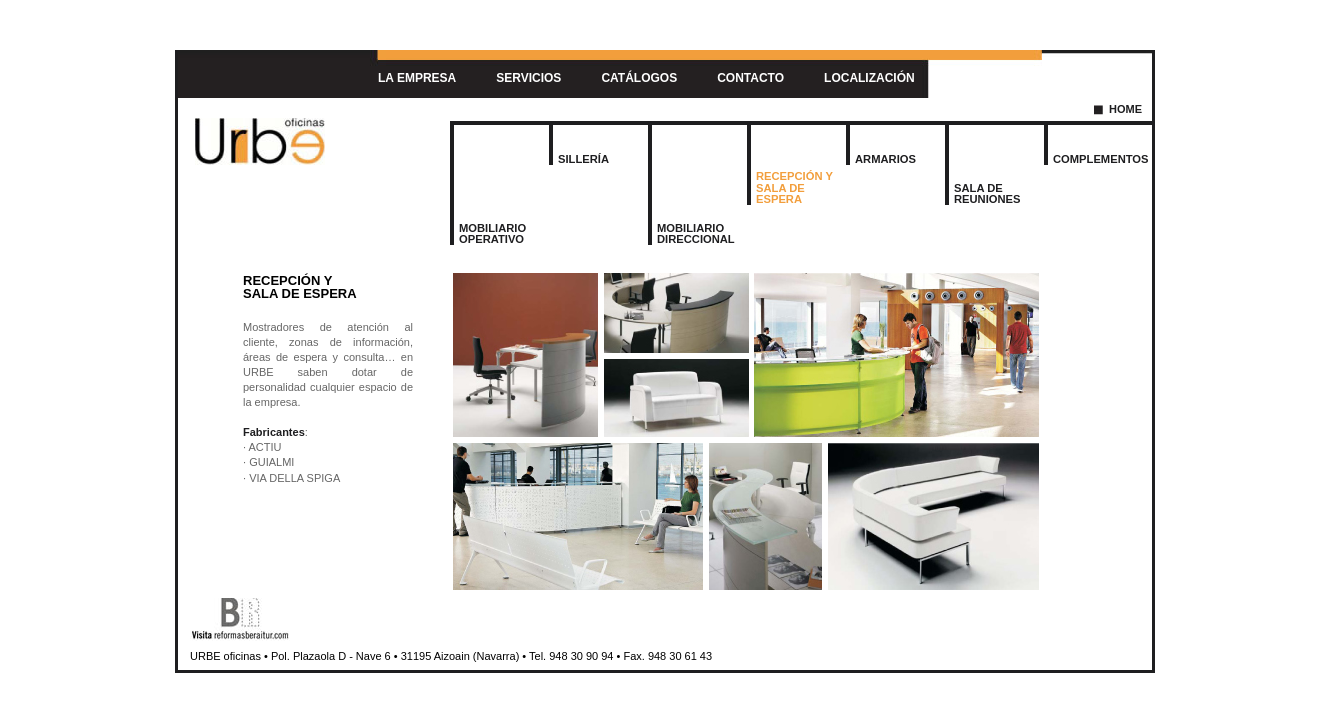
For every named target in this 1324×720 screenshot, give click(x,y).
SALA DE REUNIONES (987, 194)
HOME (1125, 109)
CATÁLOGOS (639, 78)
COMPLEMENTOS (1101, 159)
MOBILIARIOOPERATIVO (492, 234)
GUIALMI (271, 462)
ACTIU (265, 447)
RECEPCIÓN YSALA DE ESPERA (794, 187)
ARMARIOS (885, 159)
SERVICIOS (528, 78)
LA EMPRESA (417, 78)
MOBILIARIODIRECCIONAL (696, 234)
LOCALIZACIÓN (869, 78)
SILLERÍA (583, 159)
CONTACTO (750, 78)
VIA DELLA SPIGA (294, 478)
